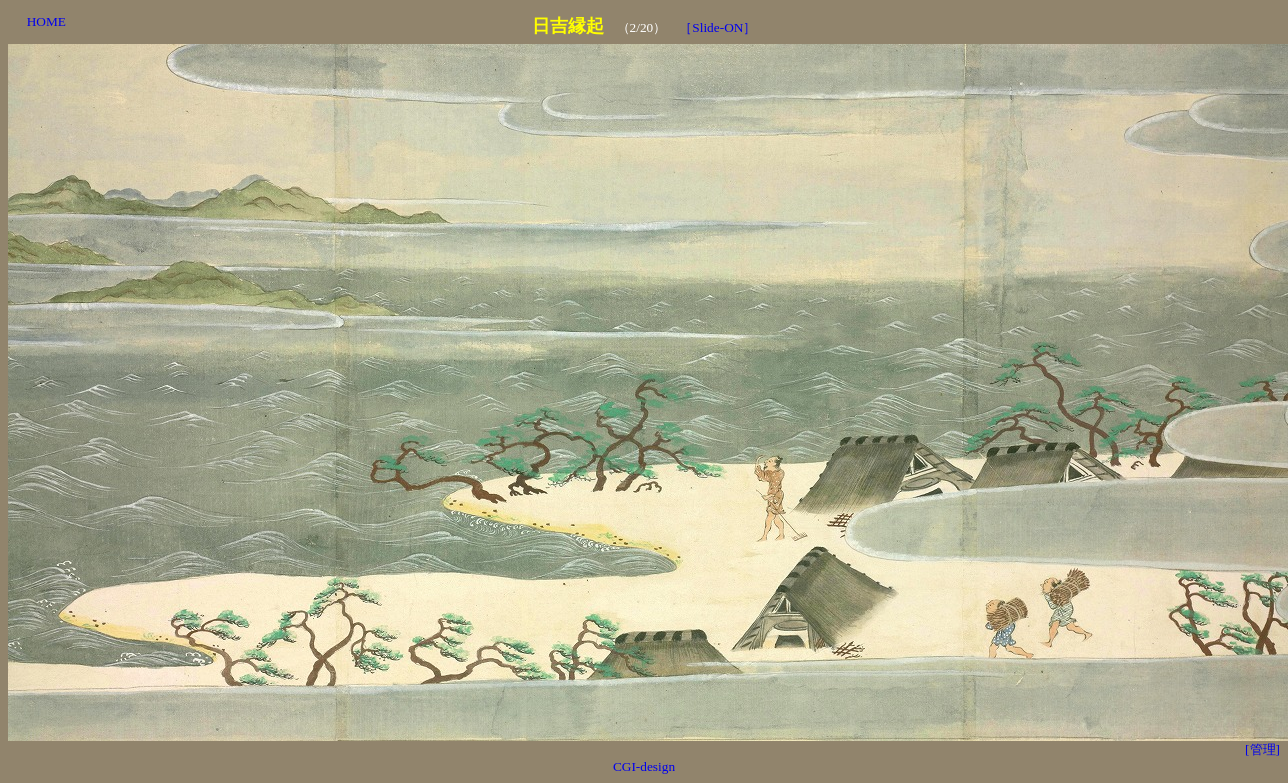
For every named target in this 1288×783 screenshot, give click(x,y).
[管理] (1262, 749)
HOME (46, 21)
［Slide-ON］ (717, 27)
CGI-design (644, 766)
